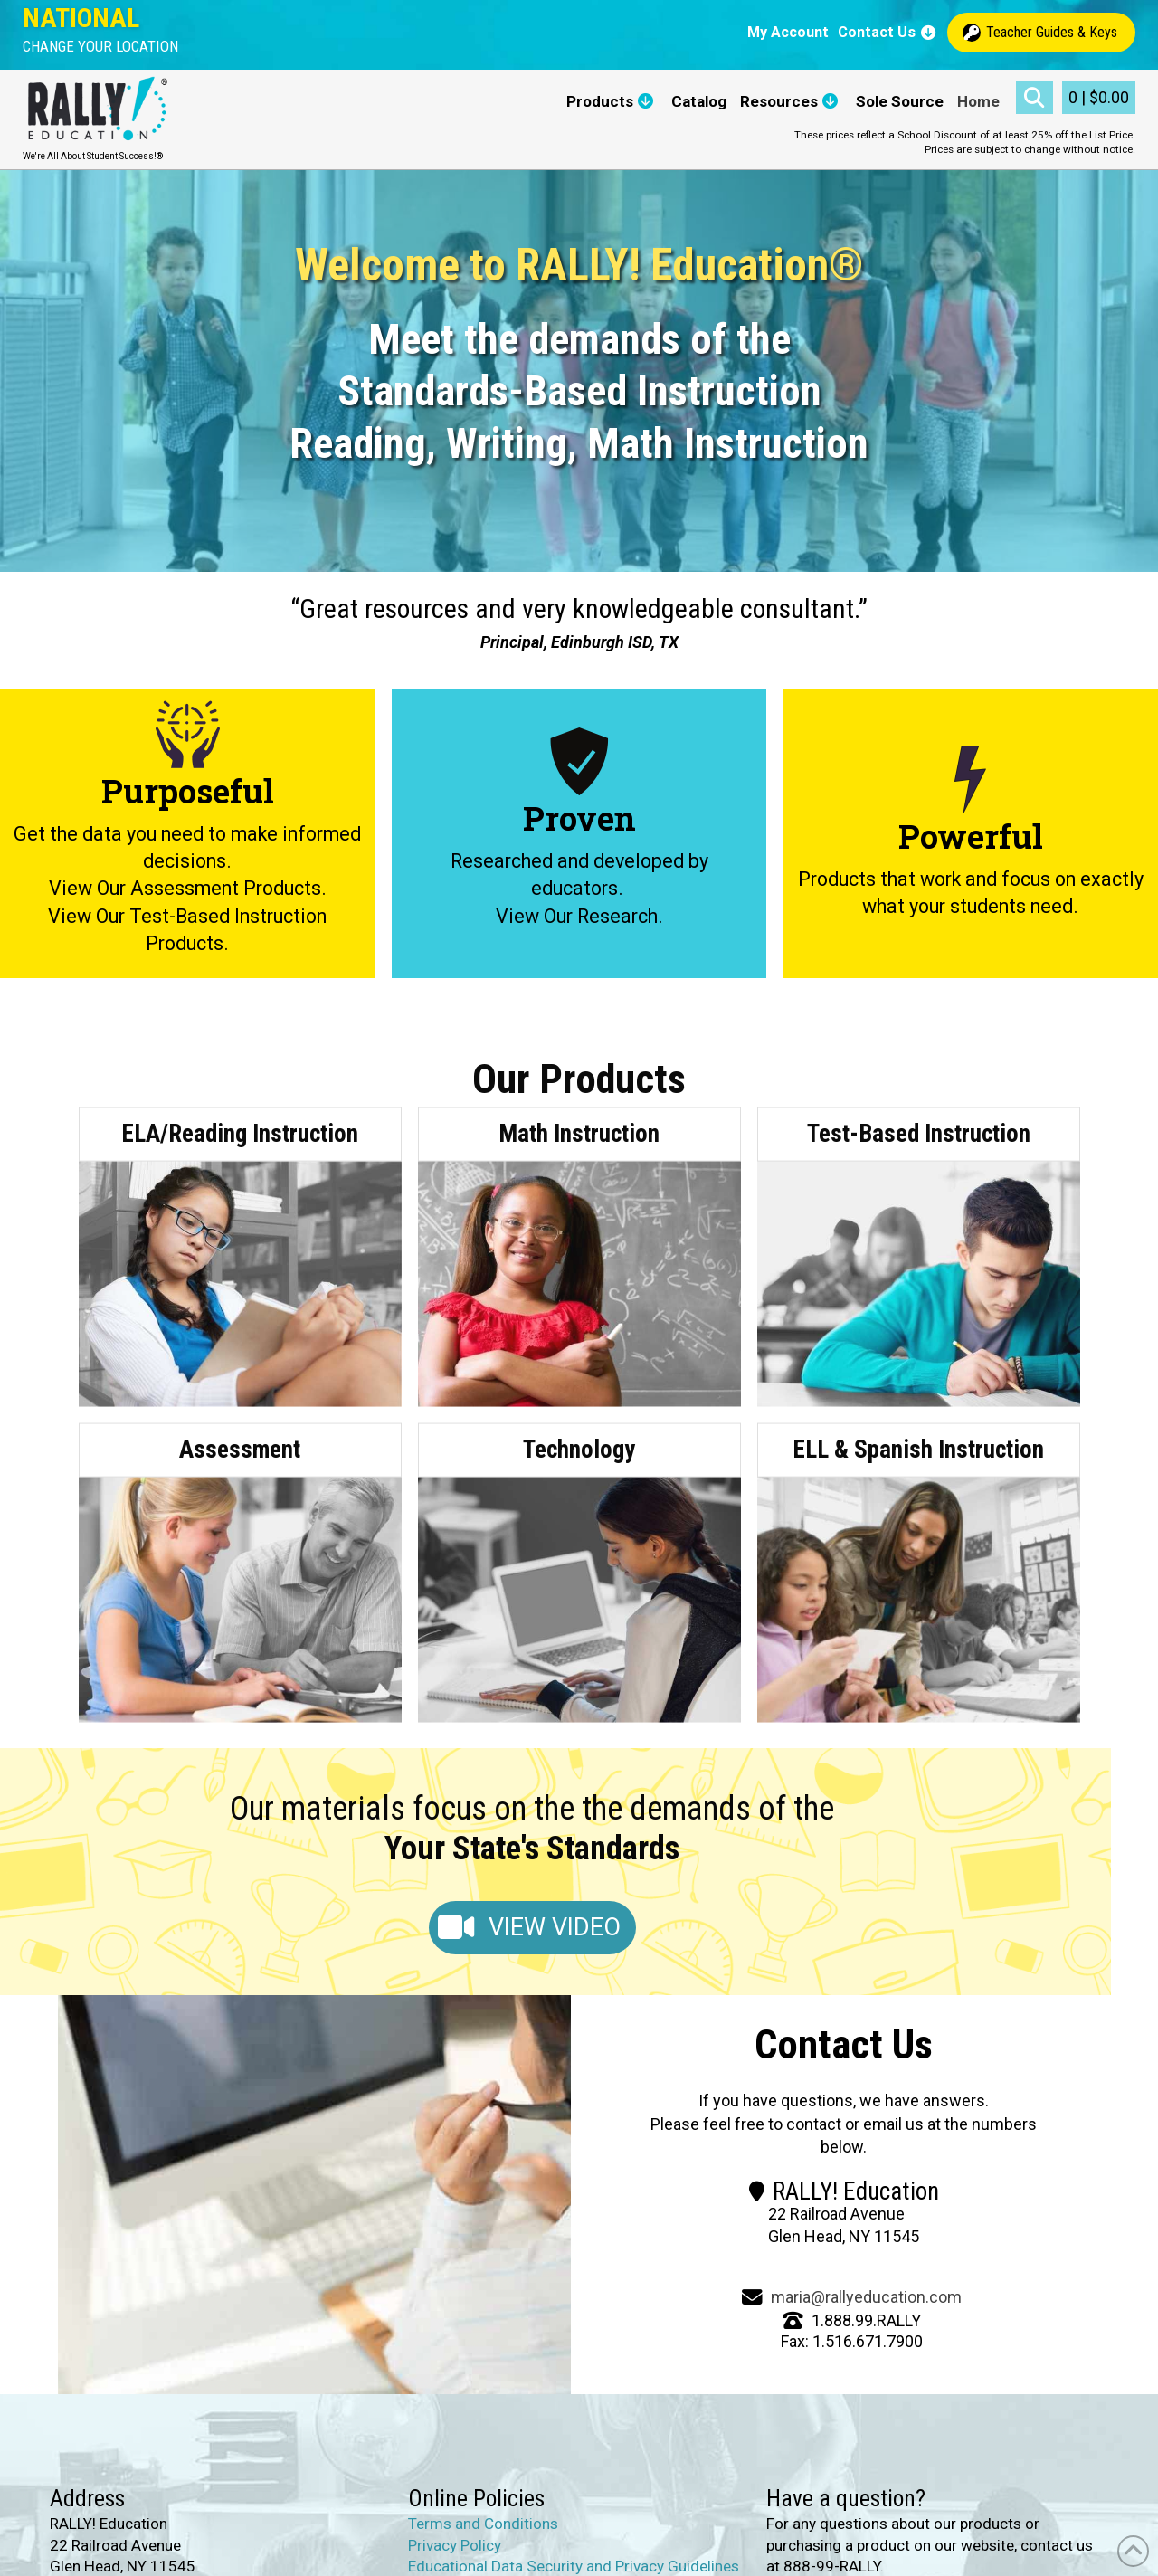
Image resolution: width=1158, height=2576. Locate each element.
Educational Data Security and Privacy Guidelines (573, 2567)
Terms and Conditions (483, 2523)
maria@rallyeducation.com (866, 2296)
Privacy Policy (454, 2545)
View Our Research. (579, 916)
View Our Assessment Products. (188, 889)
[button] (100, 46)
